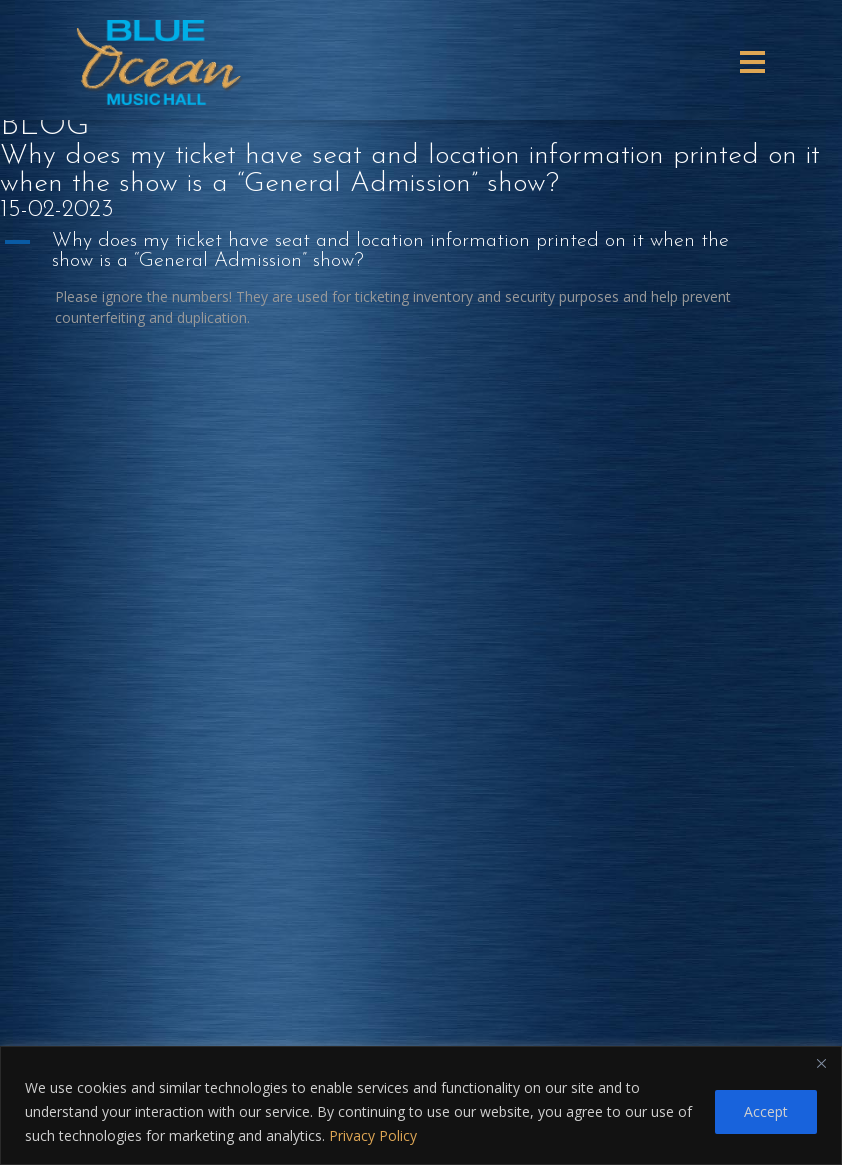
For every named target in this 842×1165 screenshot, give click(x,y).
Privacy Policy (373, 1135)
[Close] (821, 1063)
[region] (421, 1105)
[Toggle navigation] (752, 62)
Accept (766, 1111)
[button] (421, 251)
